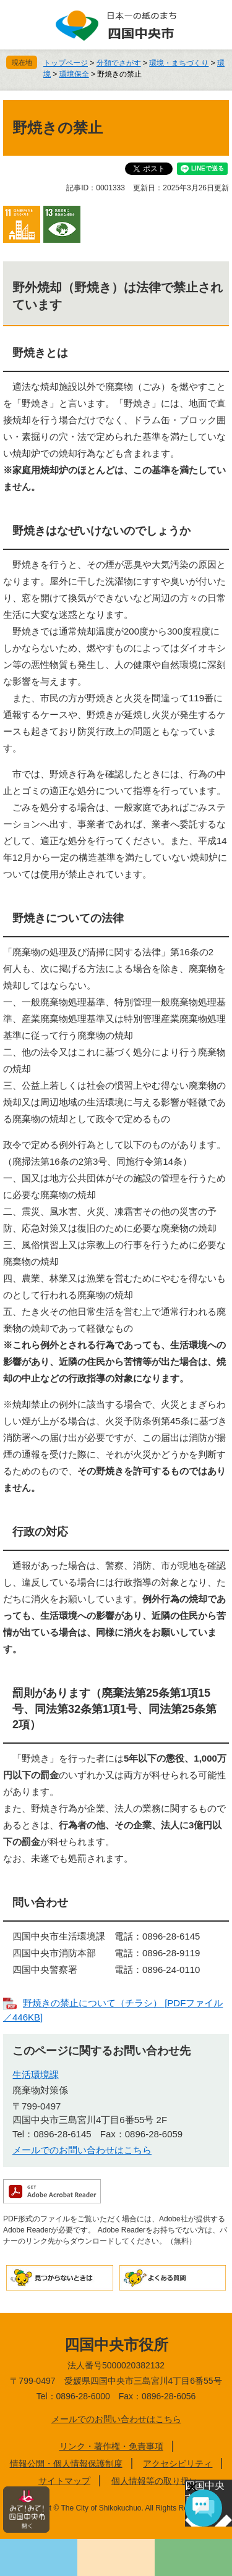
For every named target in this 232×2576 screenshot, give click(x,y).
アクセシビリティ (177, 2463)
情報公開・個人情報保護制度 (66, 2463)
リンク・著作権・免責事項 (111, 2446)
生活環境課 (35, 2074)
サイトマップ (64, 2481)
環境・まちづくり (178, 63)
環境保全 (74, 74)
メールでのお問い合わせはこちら (82, 2150)
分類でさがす (119, 63)
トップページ (65, 63)
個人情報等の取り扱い (154, 2481)
